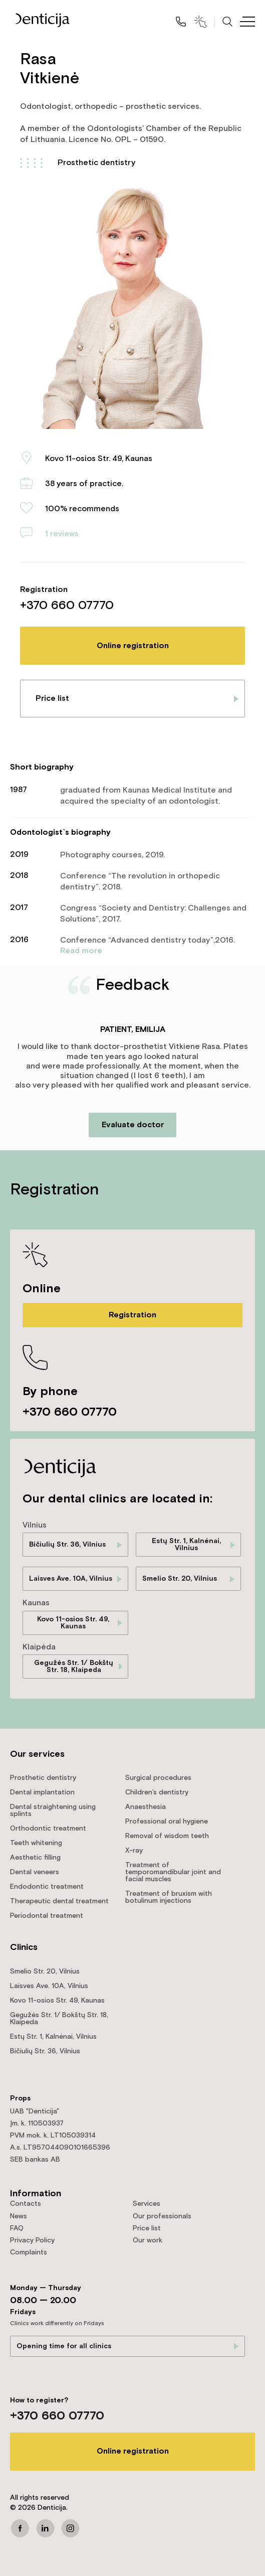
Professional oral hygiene (166, 1821)
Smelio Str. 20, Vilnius (179, 1578)
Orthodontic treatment (48, 1828)
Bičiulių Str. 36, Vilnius (67, 1544)
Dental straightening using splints (53, 1810)
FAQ (17, 2228)
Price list (52, 698)
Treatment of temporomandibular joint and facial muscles (173, 1872)
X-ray (134, 1850)
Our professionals (162, 2216)
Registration (132, 1315)
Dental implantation (42, 1792)
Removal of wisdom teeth (167, 1836)
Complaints (28, 2252)
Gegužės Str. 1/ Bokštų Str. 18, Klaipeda (73, 1666)
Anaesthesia (145, 1806)
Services (146, 2203)
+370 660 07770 (67, 605)
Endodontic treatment (47, 1886)
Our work (147, 2240)
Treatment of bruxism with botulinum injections (168, 1897)
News (18, 2216)
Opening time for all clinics (64, 2346)
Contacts (25, 2203)
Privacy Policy (32, 2240)
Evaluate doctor (133, 1125)
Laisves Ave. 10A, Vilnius (70, 1578)
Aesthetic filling (35, 1857)
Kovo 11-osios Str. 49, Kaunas (73, 1623)
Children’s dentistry (156, 1792)
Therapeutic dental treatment (59, 1901)
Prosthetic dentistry (96, 163)
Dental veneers (34, 1872)
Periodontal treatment (46, 1915)
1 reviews (62, 534)
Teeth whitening (36, 1843)
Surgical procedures (158, 1777)
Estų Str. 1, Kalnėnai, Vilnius (186, 1545)
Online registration (133, 646)
